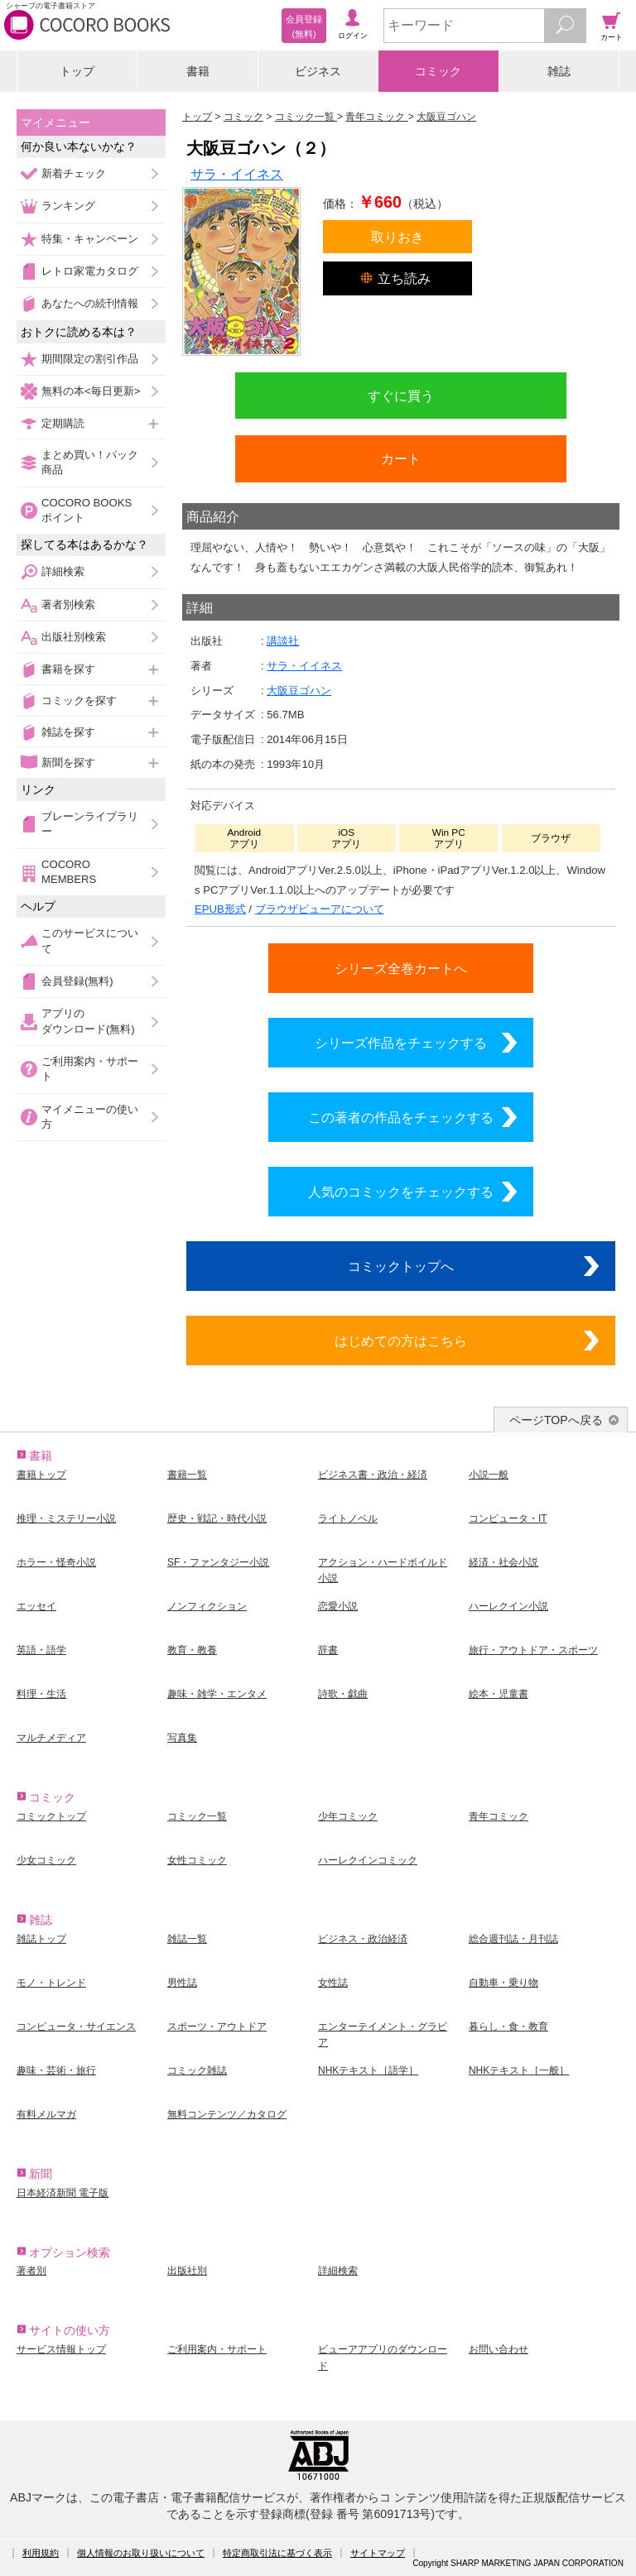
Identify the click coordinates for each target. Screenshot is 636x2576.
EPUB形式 (220, 909)
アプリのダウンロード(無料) (88, 1020)
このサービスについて (89, 940)
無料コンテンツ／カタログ (227, 2114)
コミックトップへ (401, 1266)
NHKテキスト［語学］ (368, 2070)
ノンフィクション (207, 1606)
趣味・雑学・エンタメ (217, 1694)
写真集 (182, 1738)
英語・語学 (41, 1650)
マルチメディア (51, 1738)
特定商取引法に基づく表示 (277, 2553)
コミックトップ (51, 1816)
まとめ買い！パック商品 (89, 462)
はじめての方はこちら (401, 1340)
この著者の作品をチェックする (401, 1117)
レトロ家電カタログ (89, 271)
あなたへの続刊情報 (89, 303)
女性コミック (197, 1860)
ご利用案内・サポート (89, 1068)
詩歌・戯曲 (343, 1694)
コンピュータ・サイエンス (76, 2026)
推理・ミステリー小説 (66, 1518)
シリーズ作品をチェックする (401, 1042)
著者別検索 (68, 604)
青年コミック (498, 1816)
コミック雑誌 (197, 2070)
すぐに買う (401, 395)
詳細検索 (62, 571)
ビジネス (318, 71)
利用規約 (40, 2553)
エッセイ (36, 1606)
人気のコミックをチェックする (401, 1191)
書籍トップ (41, 1474)
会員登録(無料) (77, 981)
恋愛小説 (338, 1606)
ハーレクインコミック (367, 1860)
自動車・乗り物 (503, 1982)
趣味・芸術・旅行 (56, 2070)
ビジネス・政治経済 (362, 1939)
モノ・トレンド (51, 1982)
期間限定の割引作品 (89, 359)
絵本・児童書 (498, 1694)
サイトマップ (377, 2553)
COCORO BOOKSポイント (86, 510)
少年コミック (348, 1816)
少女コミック (46, 1860)
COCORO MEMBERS (68, 871)
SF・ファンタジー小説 (218, 1562)
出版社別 (187, 2270)
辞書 (328, 1650)
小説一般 (488, 1474)
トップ (77, 71)
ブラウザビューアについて (319, 909)
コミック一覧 (197, 1816)
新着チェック (73, 173)
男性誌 (182, 1982)
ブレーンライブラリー (89, 823)
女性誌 (333, 1982)
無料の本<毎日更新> (90, 391)
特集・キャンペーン (89, 239)
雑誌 (559, 71)
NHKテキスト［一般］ (519, 2070)
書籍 (198, 71)
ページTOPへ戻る (556, 1420)
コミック (438, 71)
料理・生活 (41, 1694)
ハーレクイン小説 (508, 1606)
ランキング (68, 205)
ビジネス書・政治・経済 (372, 1474)
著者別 (31, 2270)
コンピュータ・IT (508, 1518)
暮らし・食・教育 (508, 2026)
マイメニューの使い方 (89, 1116)
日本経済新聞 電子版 (62, 2193)
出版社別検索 (73, 637)
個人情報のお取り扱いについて (141, 2553)
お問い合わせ (498, 2349)
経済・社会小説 (503, 1562)
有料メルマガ (46, 2114)
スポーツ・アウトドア (217, 2026)
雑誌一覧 (187, 1939)
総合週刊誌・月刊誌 (513, 1939)
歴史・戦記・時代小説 (217, 1518)
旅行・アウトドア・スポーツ (533, 1650)
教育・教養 (192, 1650)
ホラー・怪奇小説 (56, 1562)
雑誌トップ (41, 1939)
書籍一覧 (187, 1474)
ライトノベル (348, 1518)
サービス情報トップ (61, 2349)
